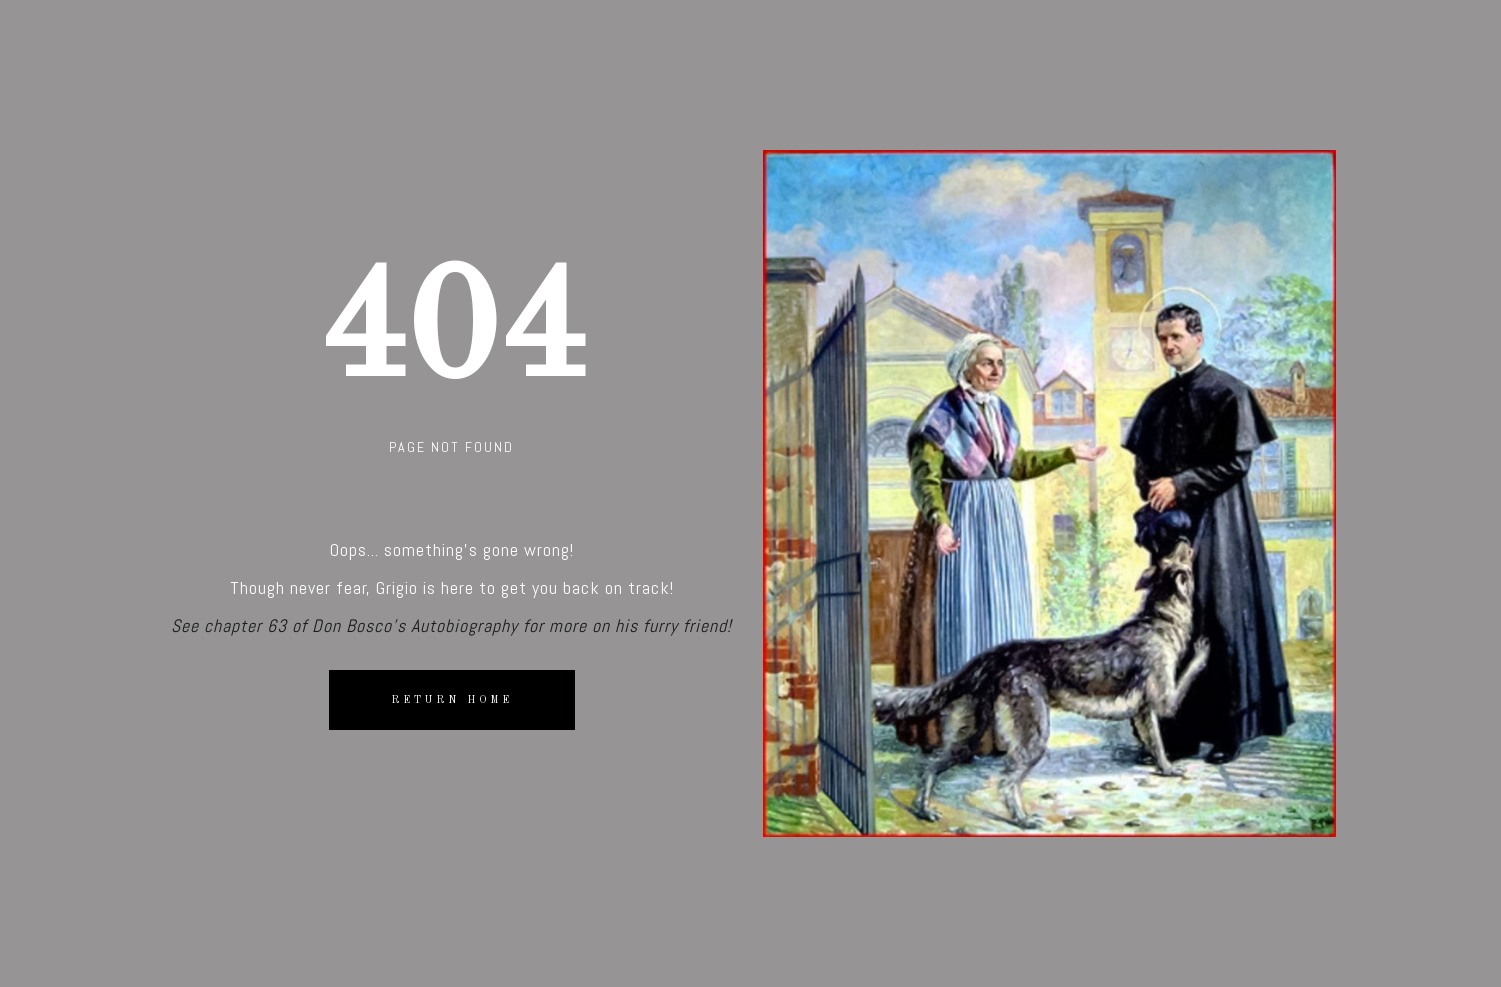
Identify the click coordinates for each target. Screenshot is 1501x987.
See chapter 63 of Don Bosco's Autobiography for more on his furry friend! (451, 625)
